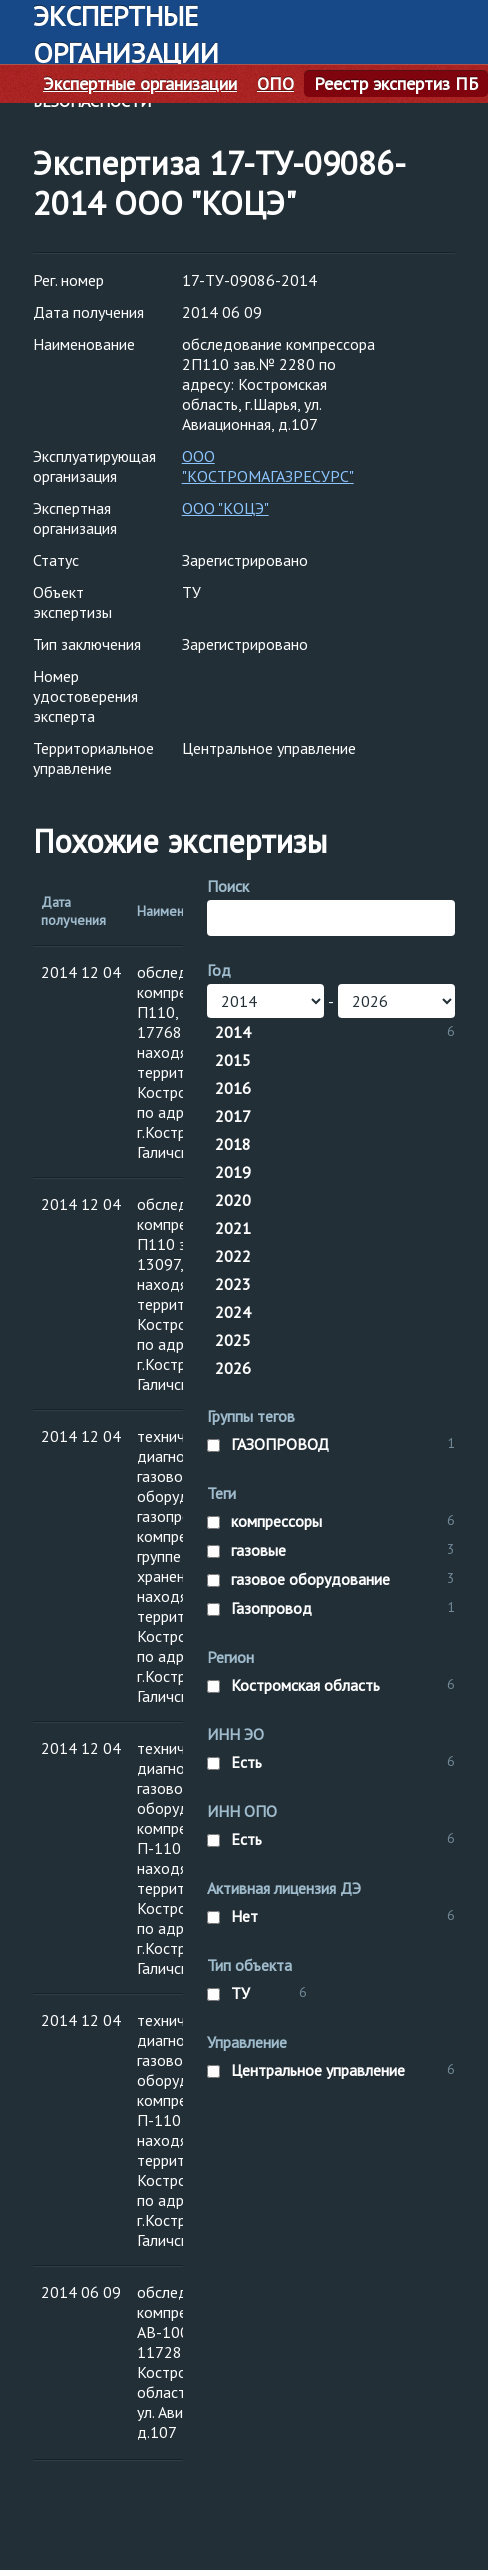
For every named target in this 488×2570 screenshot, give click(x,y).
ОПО (275, 84)
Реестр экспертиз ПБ (396, 84)
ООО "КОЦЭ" (225, 508)
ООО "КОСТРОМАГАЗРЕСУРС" (268, 466)
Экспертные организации (140, 84)
